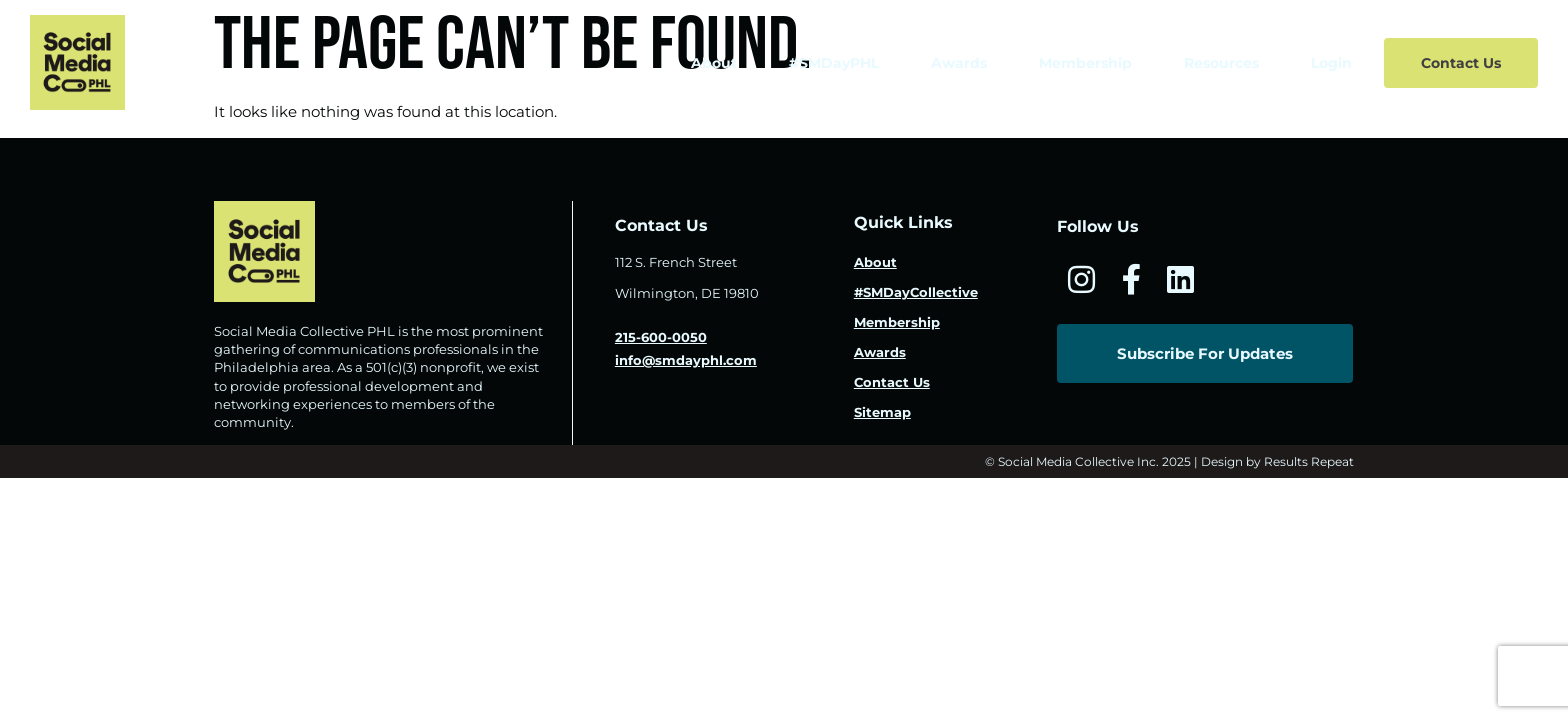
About (714, 63)
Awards (959, 63)
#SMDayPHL (834, 63)
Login (1331, 63)
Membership (1085, 63)
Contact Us (1461, 63)
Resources (1221, 63)
